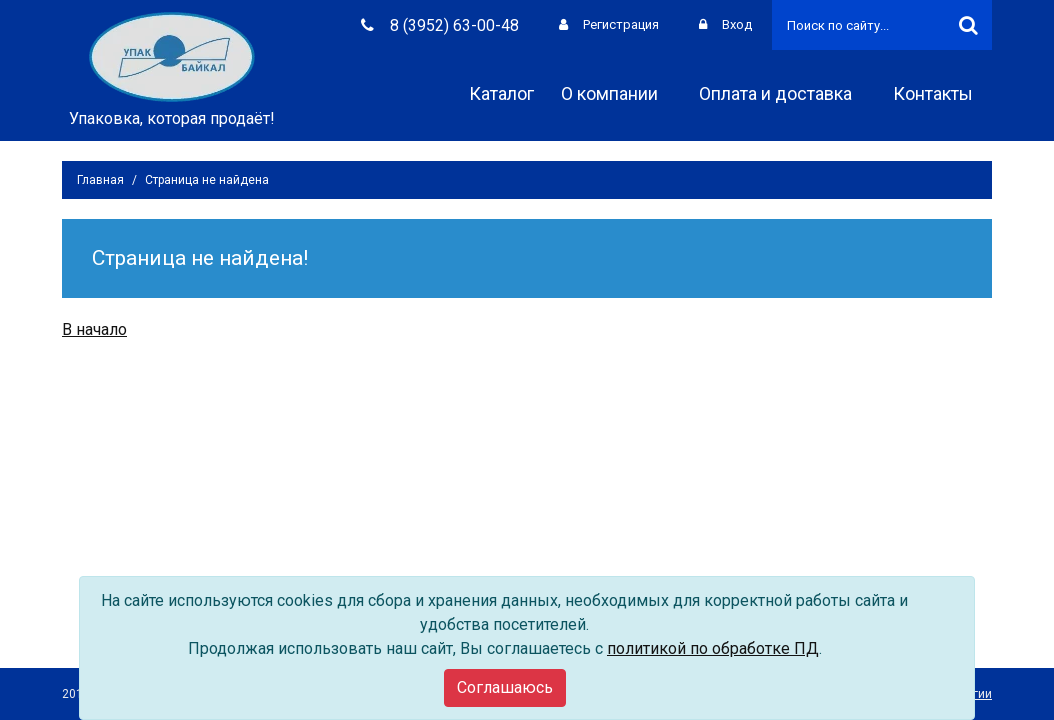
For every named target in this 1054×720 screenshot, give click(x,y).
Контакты (940, 93)
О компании (616, 93)
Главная (100, 180)
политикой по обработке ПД (713, 648)
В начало (94, 329)
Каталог (501, 93)
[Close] (505, 688)
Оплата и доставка (782, 93)
